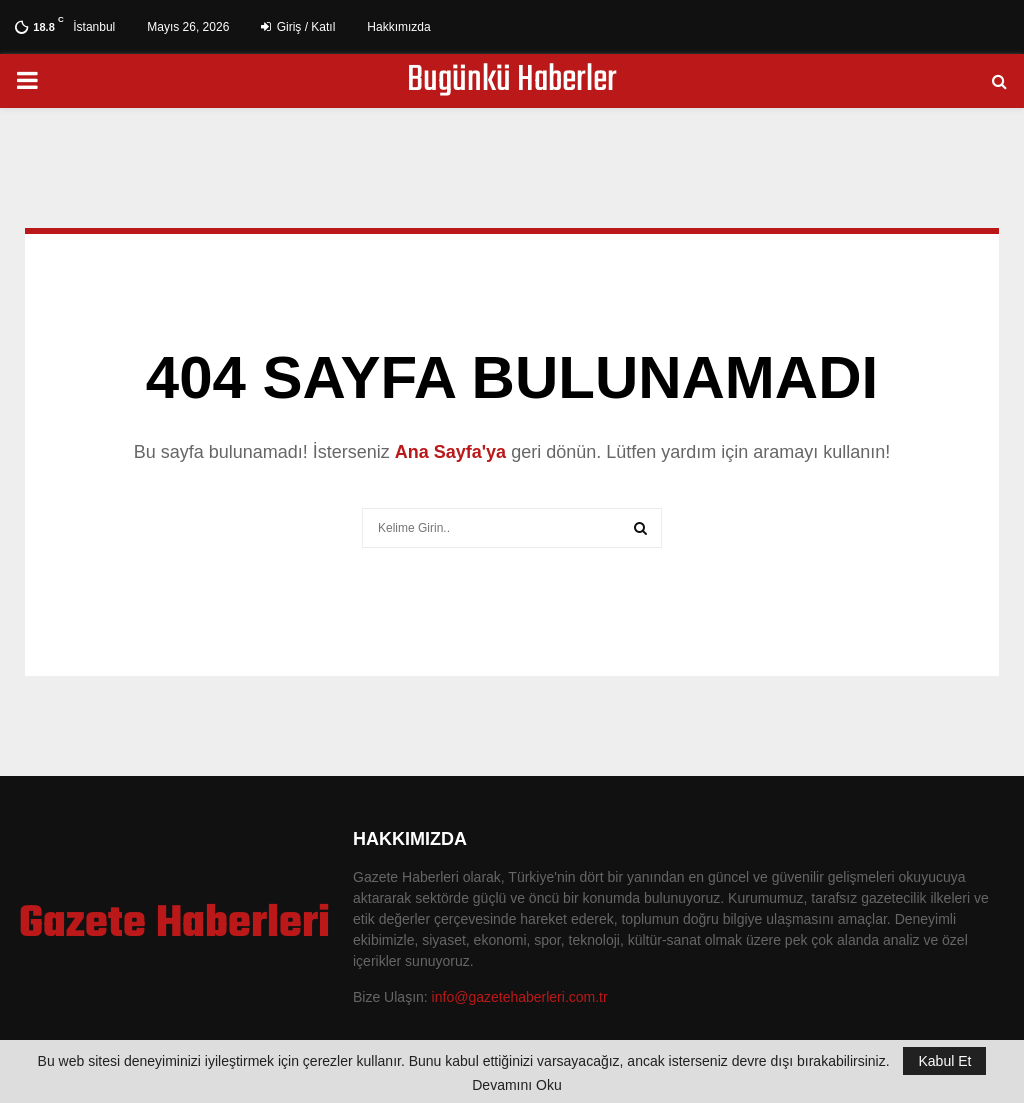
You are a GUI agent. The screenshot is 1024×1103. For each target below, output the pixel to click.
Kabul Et (944, 1061)
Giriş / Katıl (298, 27)
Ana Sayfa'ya (450, 452)
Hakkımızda (398, 27)
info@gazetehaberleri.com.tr (520, 997)
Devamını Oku (516, 1085)
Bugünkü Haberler (512, 81)
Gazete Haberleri (174, 925)
